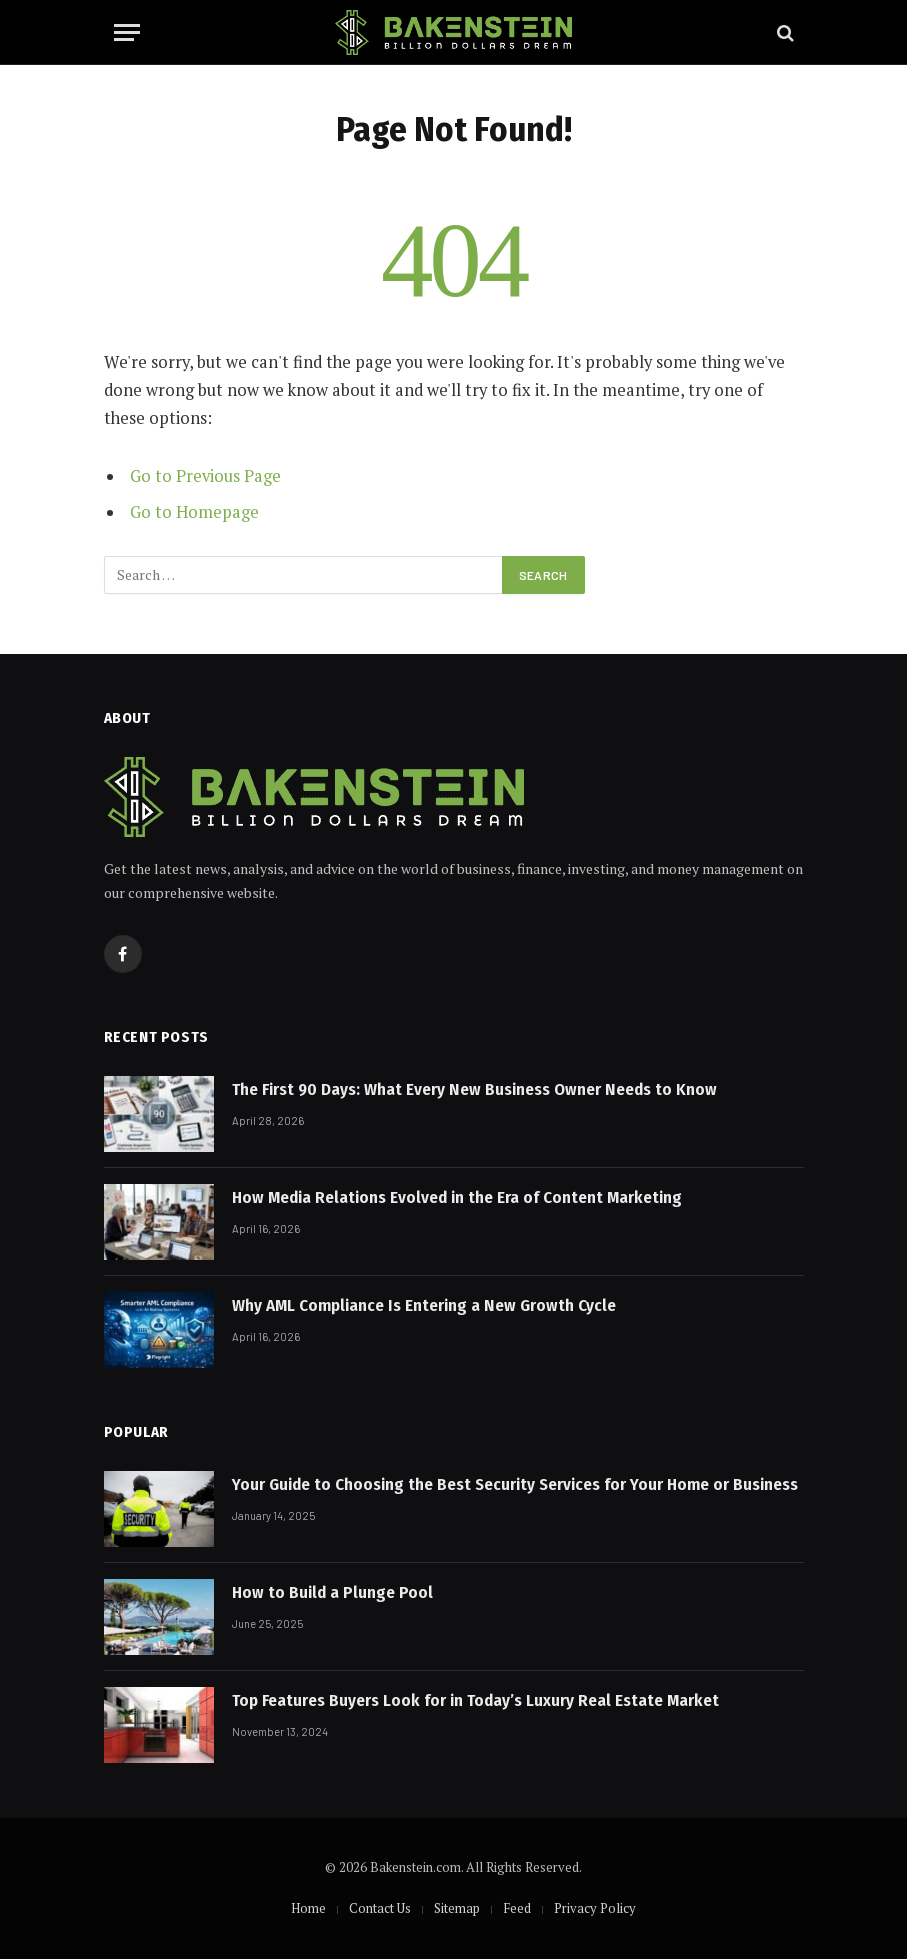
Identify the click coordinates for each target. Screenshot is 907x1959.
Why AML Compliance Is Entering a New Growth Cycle (424, 1305)
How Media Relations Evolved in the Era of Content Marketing (457, 1197)
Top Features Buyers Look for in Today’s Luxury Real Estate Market (475, 1700)
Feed (517, 1908)
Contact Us (380, 1908)
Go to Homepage (194, 512)
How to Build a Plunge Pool (332, 1592)
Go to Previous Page (205, 476)
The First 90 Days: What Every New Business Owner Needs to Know (474, 1089)
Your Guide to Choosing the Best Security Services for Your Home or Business (515, 1484)
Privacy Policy (595, 1908)
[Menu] (127, 32)
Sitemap (457, 1908)
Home (308, 1908)
